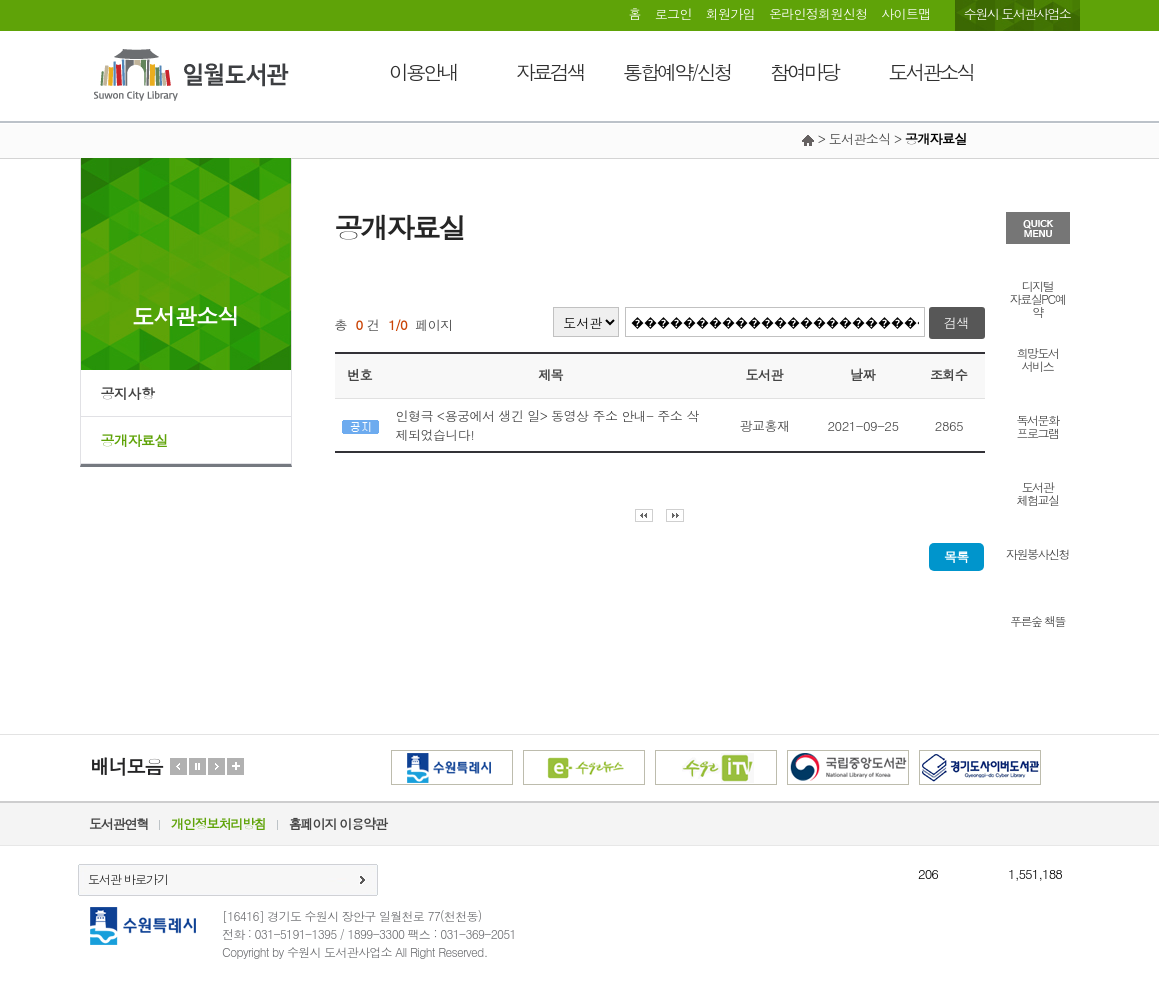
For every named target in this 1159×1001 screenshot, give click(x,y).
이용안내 (423, 71)
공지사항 (128, 393)
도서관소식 (931, 71)
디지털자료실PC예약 (1037, 297)
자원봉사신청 (1037, 552)
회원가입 (730, 13)
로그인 (673, 13)
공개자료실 (135, 440)
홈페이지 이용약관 (338, 823)
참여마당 (804, 71)
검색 (957, 322)
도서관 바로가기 (128, 878)
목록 (956, 556)
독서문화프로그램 (1038, 425)
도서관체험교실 (1038, 492)
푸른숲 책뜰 (1037, 619)
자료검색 (550, 71)
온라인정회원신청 (818, 13)
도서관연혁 (118, 823)
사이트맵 (905, 13)
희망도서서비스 (1038, 358)
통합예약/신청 (676, 71)
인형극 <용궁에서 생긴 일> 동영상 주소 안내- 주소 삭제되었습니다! (547, 425)
